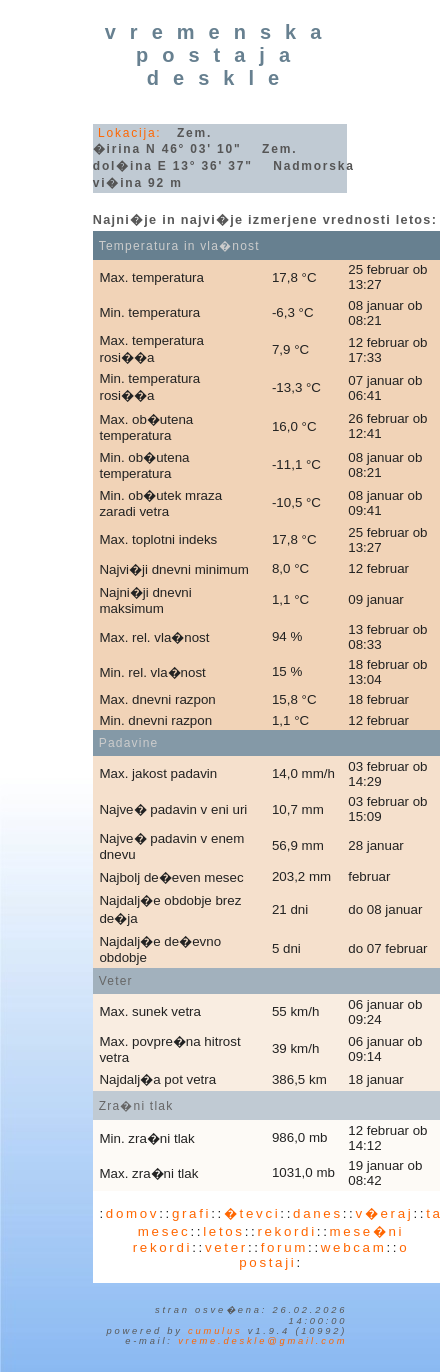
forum (284, 1247)
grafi (191, 1213)
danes (318, 1213)
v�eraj (385, 1213)
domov (132, 1213)
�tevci (252, 1213)
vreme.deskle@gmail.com (262, 1341)
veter (226, 1247)
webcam (354, 1247)
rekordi (286, 1231)
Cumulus (215, 1331)
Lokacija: (130, 133)
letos (224, 1231)
